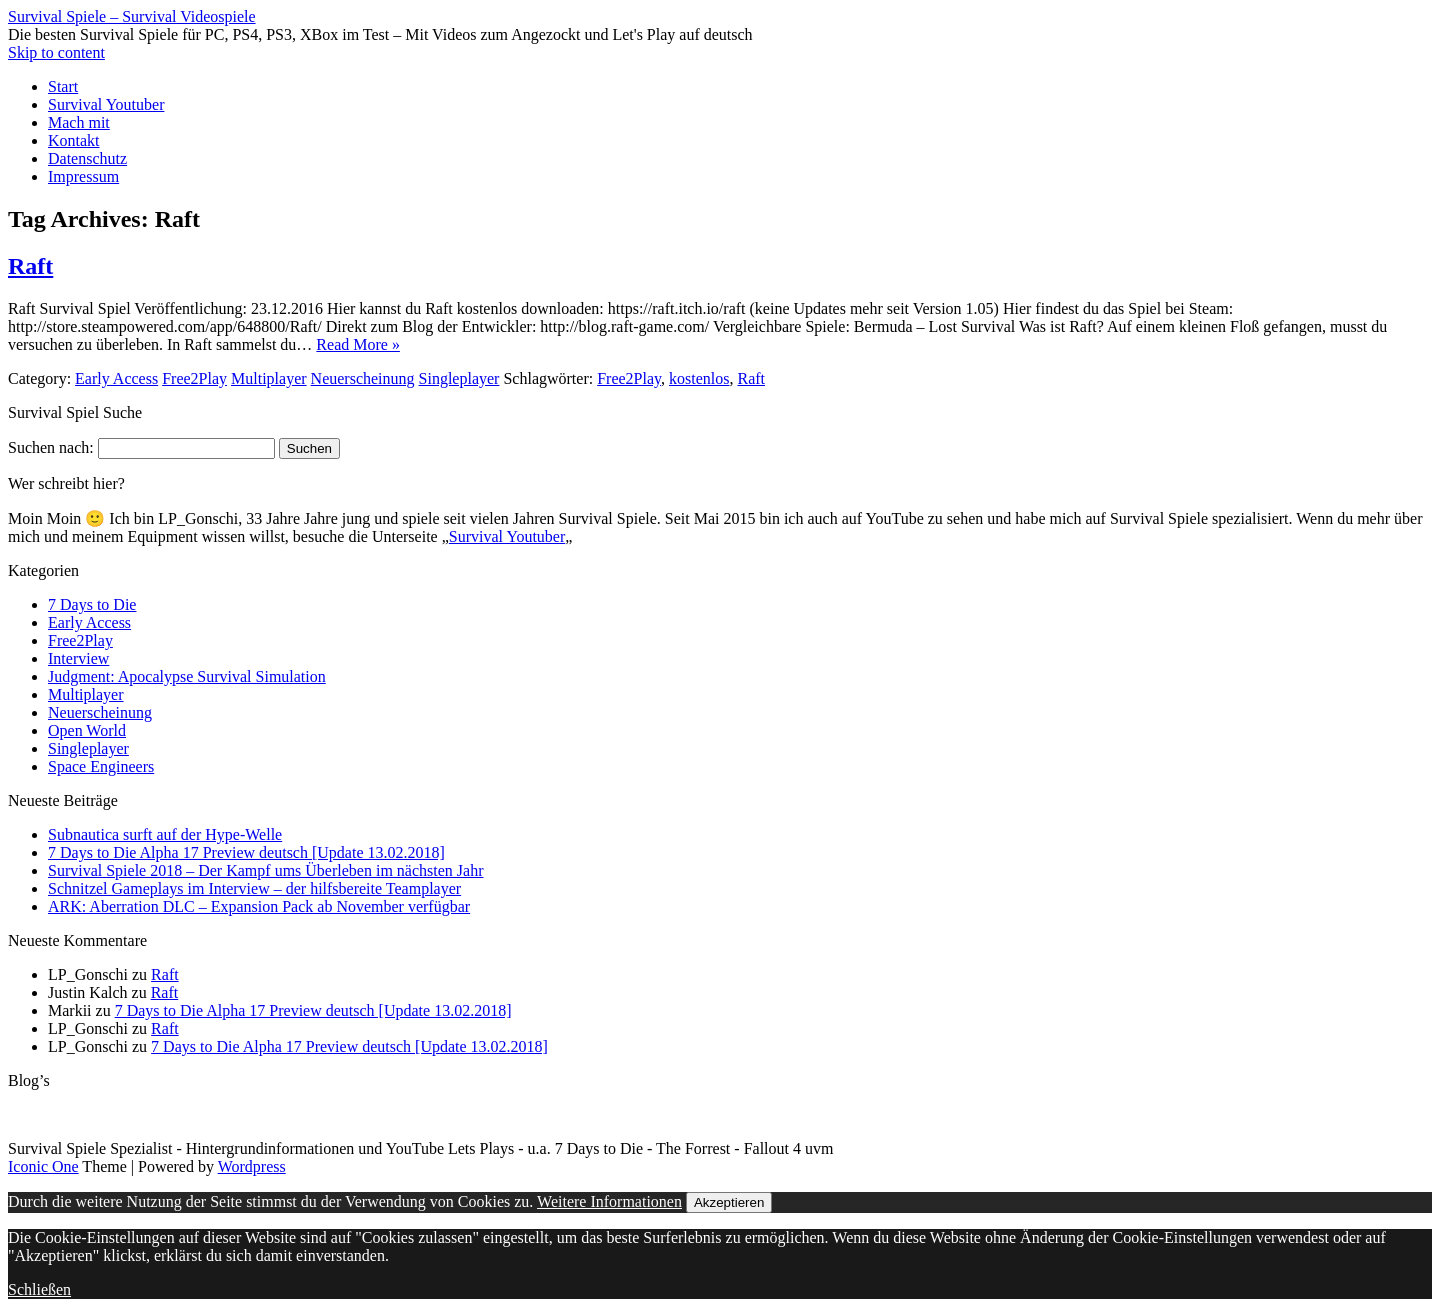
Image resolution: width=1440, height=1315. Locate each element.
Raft (30, 266)
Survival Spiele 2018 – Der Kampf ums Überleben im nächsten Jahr (265, 870)
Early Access (116, 378)
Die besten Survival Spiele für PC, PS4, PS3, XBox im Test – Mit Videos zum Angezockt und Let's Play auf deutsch (380, 34)
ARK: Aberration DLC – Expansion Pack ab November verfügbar (259, 906)
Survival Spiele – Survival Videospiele (132, 16)
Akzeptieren (729, 1202)
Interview (78, 658)
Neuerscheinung (363, 378)
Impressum (83, 176)
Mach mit (79, 122)
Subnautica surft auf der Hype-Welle (165, 834)
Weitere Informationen (609, 1201)
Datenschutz (87, 158)
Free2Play (194, 378)
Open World (87, 730)
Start (63, 86)
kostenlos (699, 378)
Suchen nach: (51, 447)
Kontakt (74, 140)
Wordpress (252, 1166)
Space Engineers (101, 766)
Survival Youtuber (106, 104)
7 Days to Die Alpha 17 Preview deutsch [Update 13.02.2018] (246, 852)
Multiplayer (269, 378)
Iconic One (43, 1166)
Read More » (358, 344)
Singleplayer (459, 378)
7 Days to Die (92, 604)
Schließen (39, 1289)
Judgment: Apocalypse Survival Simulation (187, 676)
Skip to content (56, 52)
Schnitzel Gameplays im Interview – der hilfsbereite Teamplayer (254, 888)
